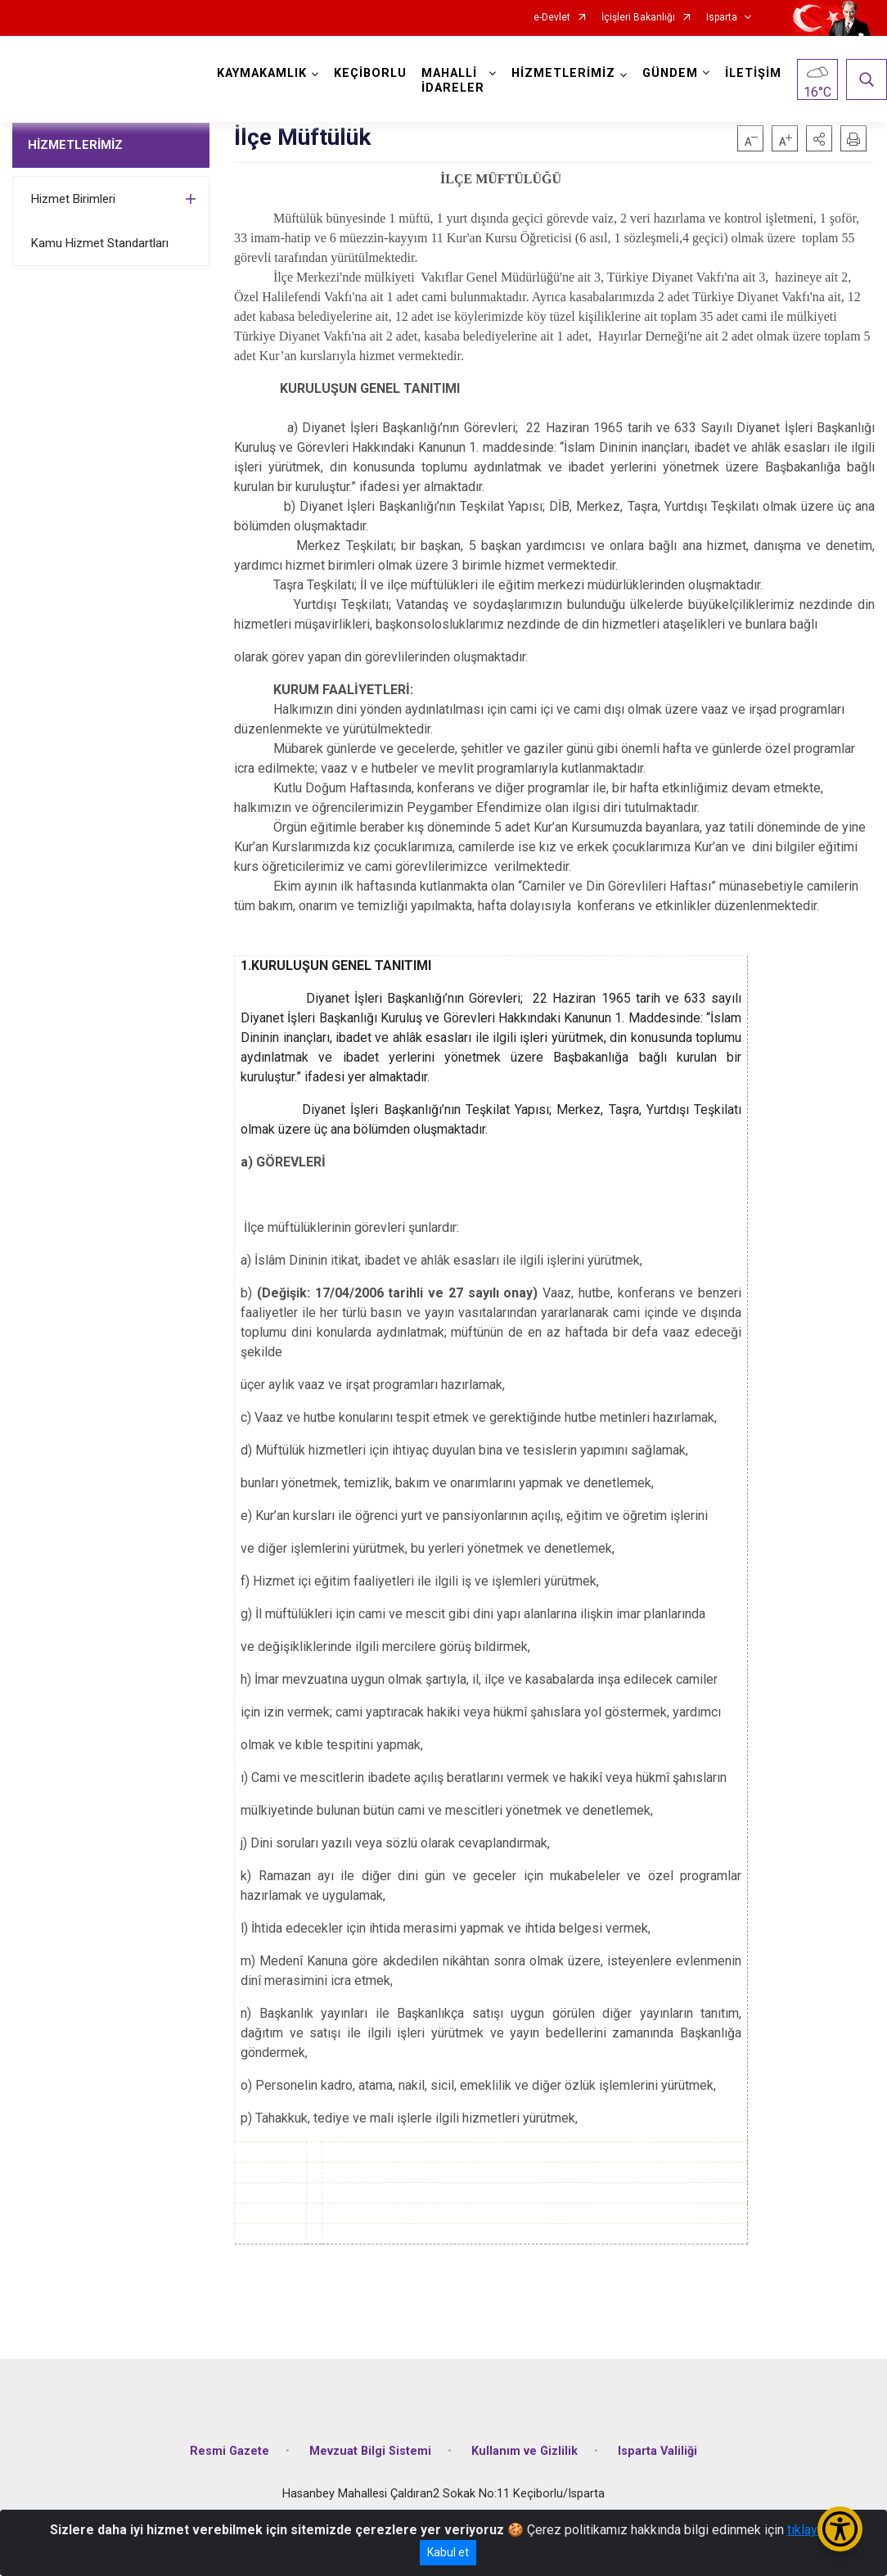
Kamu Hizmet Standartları (100, 243)
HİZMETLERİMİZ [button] (563, 73)
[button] (819, 138)
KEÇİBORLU (370, 73)
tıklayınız (812, 2530)
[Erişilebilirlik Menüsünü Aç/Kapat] (839, 2528)
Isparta (721, 17)
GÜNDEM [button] (670, 73)
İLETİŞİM (753, 73)
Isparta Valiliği (657, 2451)
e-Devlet (552, 17)
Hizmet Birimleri (73, 199)
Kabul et (448, 2552)
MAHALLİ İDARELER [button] (452, 80)
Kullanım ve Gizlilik (524, 2451)
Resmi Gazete (229, 2451)
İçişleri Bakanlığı (638, 17)
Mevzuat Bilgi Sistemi (370, 2451)
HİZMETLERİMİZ (75, 145)
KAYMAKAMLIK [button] (262, 73)
